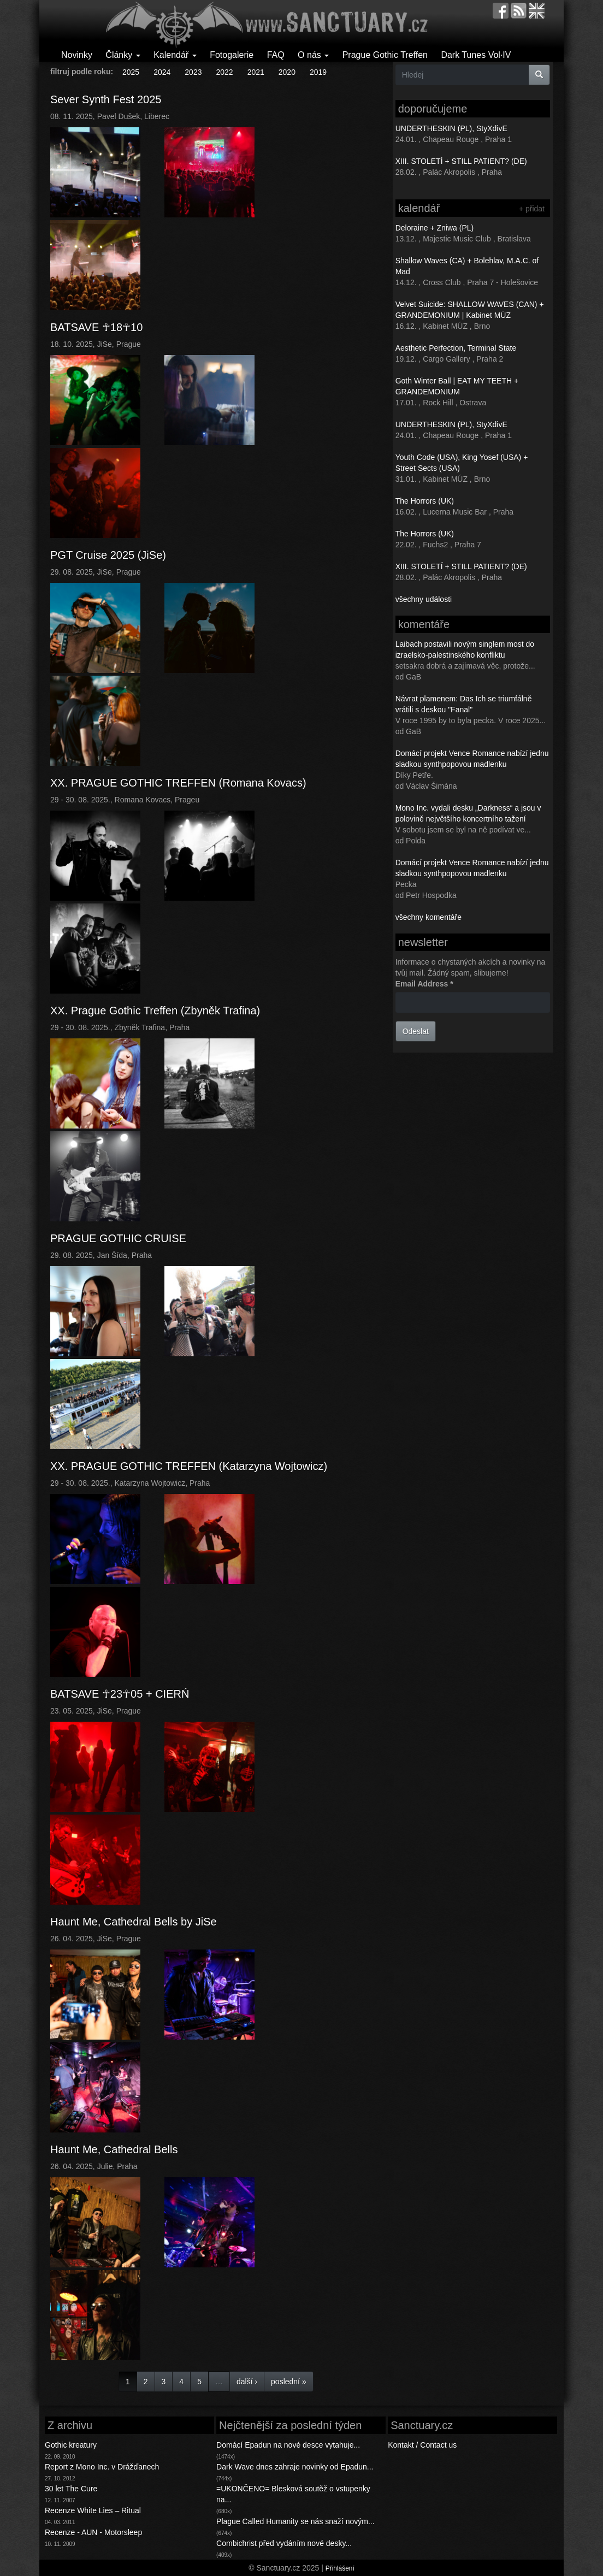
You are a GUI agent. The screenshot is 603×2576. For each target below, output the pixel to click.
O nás (313, 55)
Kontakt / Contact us (422, 2445)
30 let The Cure (71, 2488)
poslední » (288, 2381)
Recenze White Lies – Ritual (93, 2510)
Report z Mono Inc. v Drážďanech (102, 2466)
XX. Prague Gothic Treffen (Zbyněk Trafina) (155, 1011)
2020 (287, 72)
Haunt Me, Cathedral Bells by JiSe (133, 1922)
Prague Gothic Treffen (385, 55)
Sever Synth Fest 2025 (105, 99)
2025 (130, 72)
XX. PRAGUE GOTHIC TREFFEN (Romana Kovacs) (178, 783)
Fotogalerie (231, 55)
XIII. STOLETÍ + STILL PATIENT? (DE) (461, 161)
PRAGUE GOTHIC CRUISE (118, 1238)
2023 (193, 72)
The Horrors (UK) (424, 501)
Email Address (424, 983)
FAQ (276, 55)
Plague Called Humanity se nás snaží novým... (295, 2521)
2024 (161, 72)
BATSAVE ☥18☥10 (96, 327)
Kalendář (175, 55)
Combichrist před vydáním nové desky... (284, 2543)
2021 (255, 72)
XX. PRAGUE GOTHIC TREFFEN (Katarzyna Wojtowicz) (188, 1466)
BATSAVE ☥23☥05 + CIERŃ (119, 1694)
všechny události (423, 599)
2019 (318, 72)
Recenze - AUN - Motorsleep (93, 2532)
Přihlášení (340, 2568)
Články (122, 55)
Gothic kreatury (71, 2445)
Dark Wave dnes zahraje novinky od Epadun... (294, 2466)
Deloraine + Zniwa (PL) (434, 227)
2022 (224, 72)
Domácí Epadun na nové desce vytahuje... (288, 2445)
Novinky (76, 55)
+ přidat (532, 208)
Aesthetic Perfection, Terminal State (456, 348)
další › (247, 2381)
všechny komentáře (428, 917)
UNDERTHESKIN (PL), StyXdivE (451, 128)
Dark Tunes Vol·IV (476, 55)
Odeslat (416, 1031)
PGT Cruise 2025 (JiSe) (108, 555)
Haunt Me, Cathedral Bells (114, 2149)
